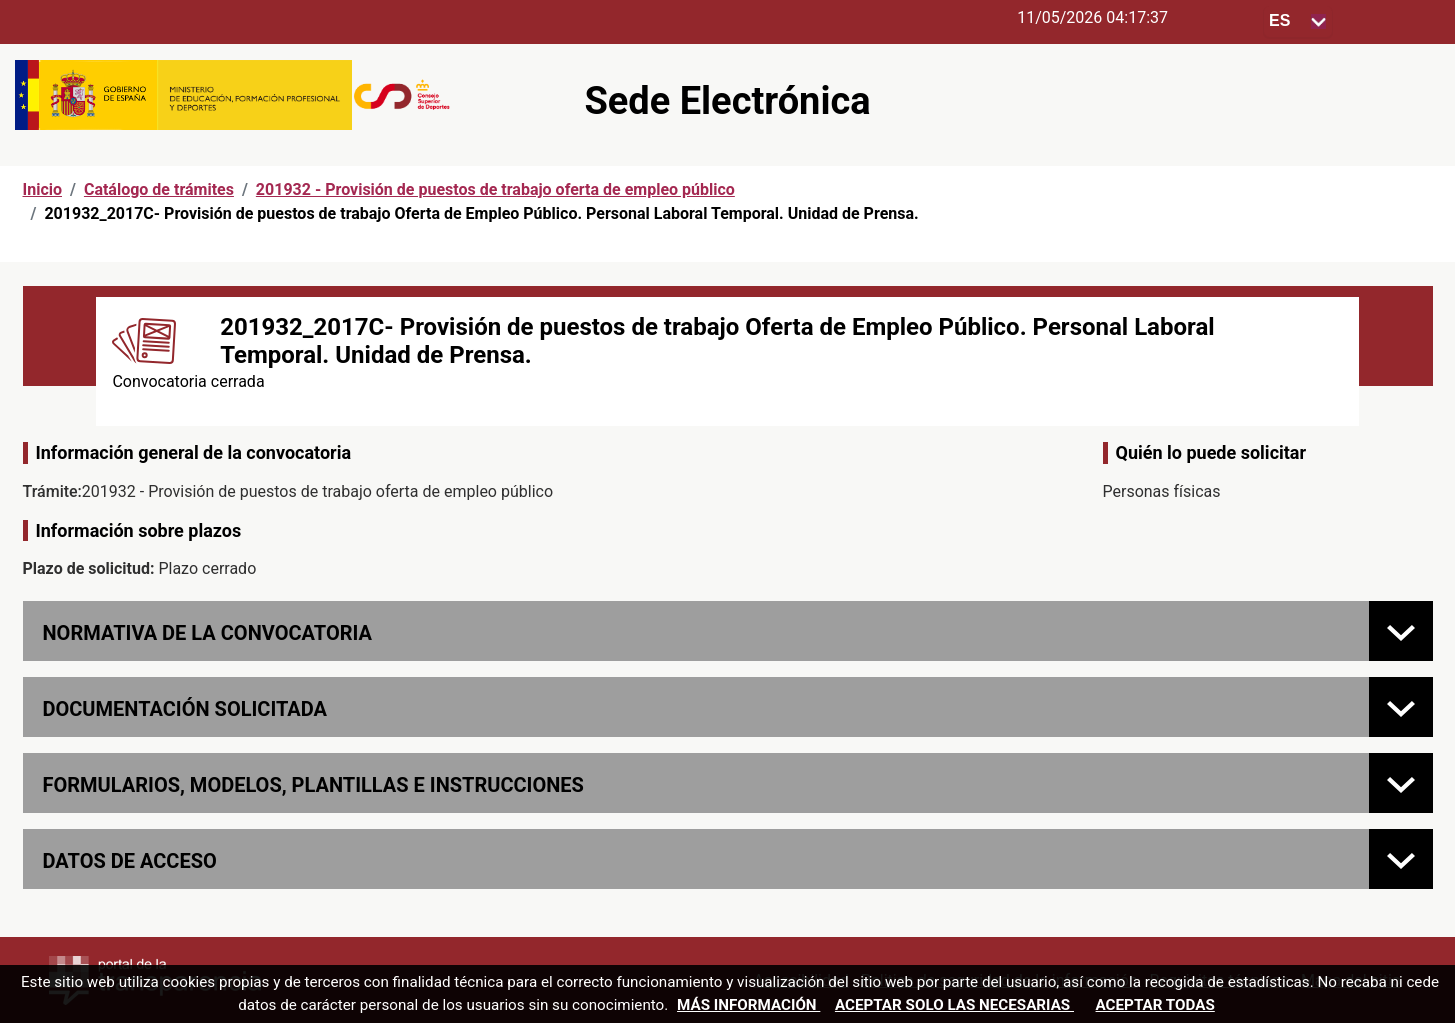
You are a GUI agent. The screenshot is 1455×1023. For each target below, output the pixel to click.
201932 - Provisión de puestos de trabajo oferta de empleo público (495, 189)
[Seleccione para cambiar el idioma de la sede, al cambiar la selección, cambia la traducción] (1298, 21)
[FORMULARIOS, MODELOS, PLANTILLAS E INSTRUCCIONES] (1401, 783)
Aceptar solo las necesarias (954, 1005)
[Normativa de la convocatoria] (1401, 631)
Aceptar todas (1155, 1005)
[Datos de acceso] (1401, 859)
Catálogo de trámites (159, 189)
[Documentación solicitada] (1401, 707)
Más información (748, 1005)
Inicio (42, 189)
